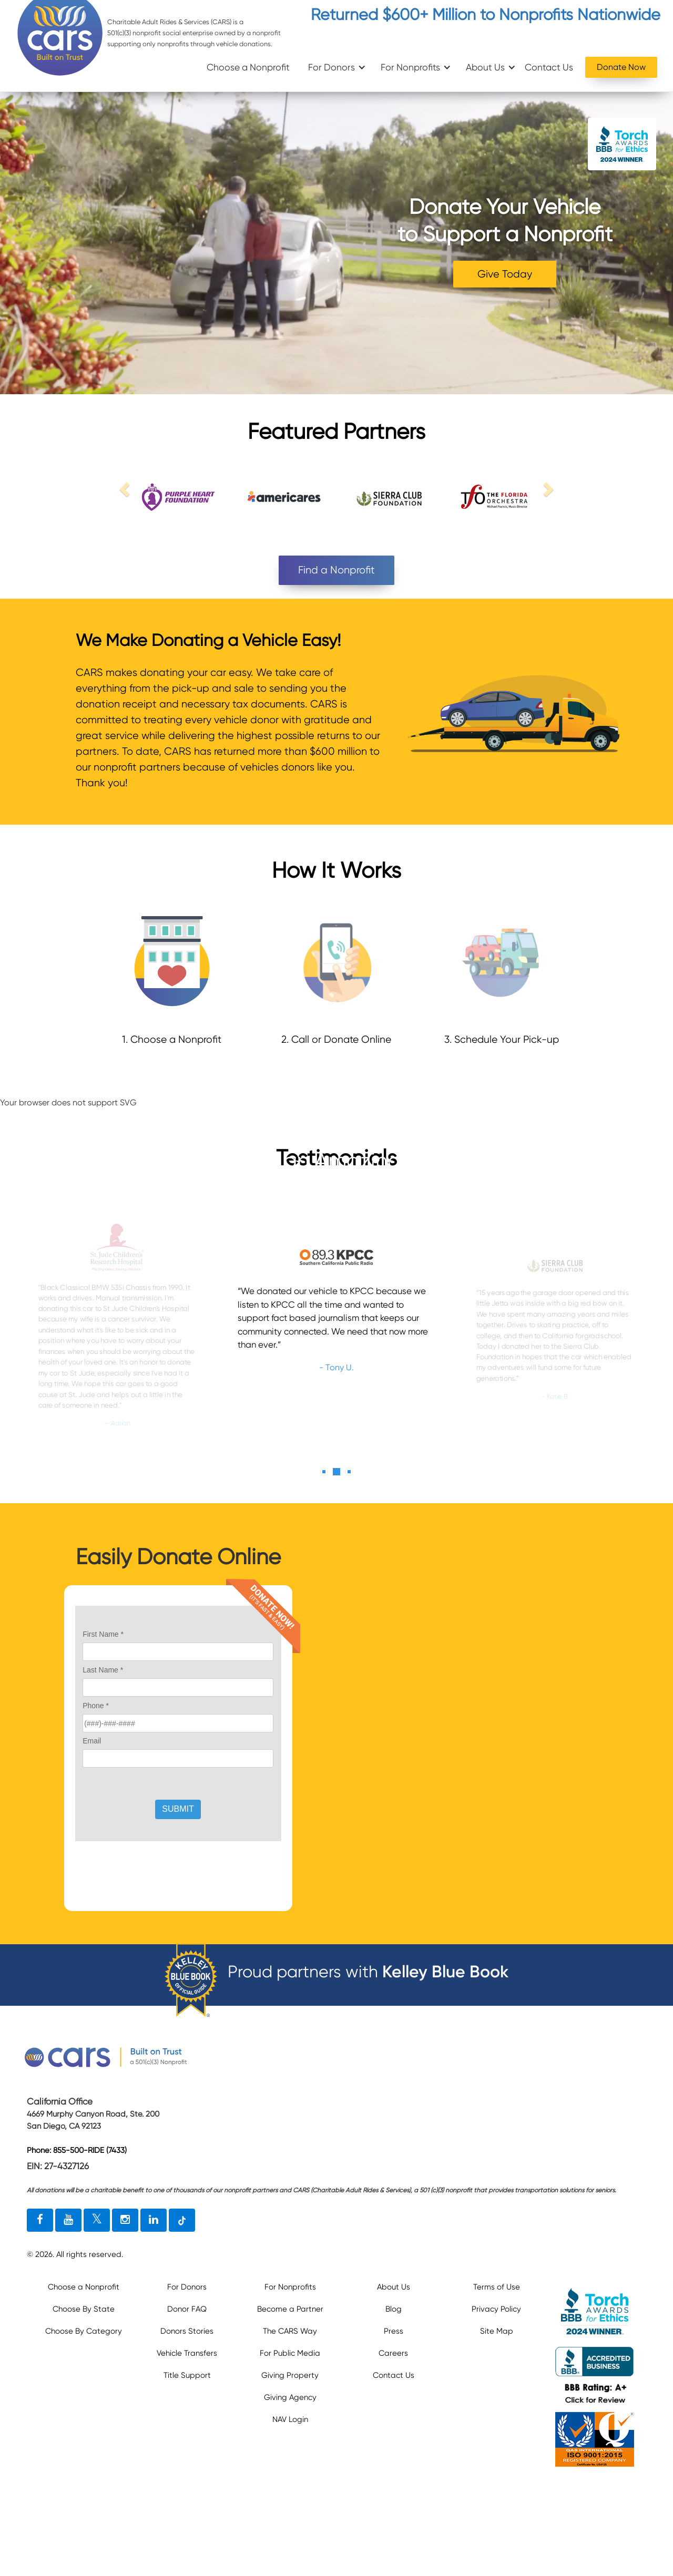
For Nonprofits (410, 67)
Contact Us (549, 67)
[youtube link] (68, 2220)
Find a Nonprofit (336, 570)
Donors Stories (186, 2331)
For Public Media (290, 2353)
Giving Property (290, 2375)
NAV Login (290, 2419)
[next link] (547, 489)
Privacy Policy (496, 2309)
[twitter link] (97, 2220)
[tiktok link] (182, 2220)
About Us (485, 67)
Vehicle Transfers (187, 2353)
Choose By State (84, 2309)
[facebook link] (40, 2220)
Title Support (187, 2375)
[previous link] (126, 489)
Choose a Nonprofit (248, 67)
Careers (393, 2353)
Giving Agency (290, 2397)
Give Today (504, 274)
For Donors (331, 67)
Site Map (496, 2331)
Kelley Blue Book (445, 1972)
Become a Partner (290, 2309)
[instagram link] (125, 2220)
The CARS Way (290, 2331)
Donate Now (621, 67)
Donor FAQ (187, 2309)
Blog (393, 2309)
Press (393, 2331)
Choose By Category (83, 2331)
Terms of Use (496, 2287)
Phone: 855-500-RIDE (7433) (77, 2150)
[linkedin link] (153, 2220)
